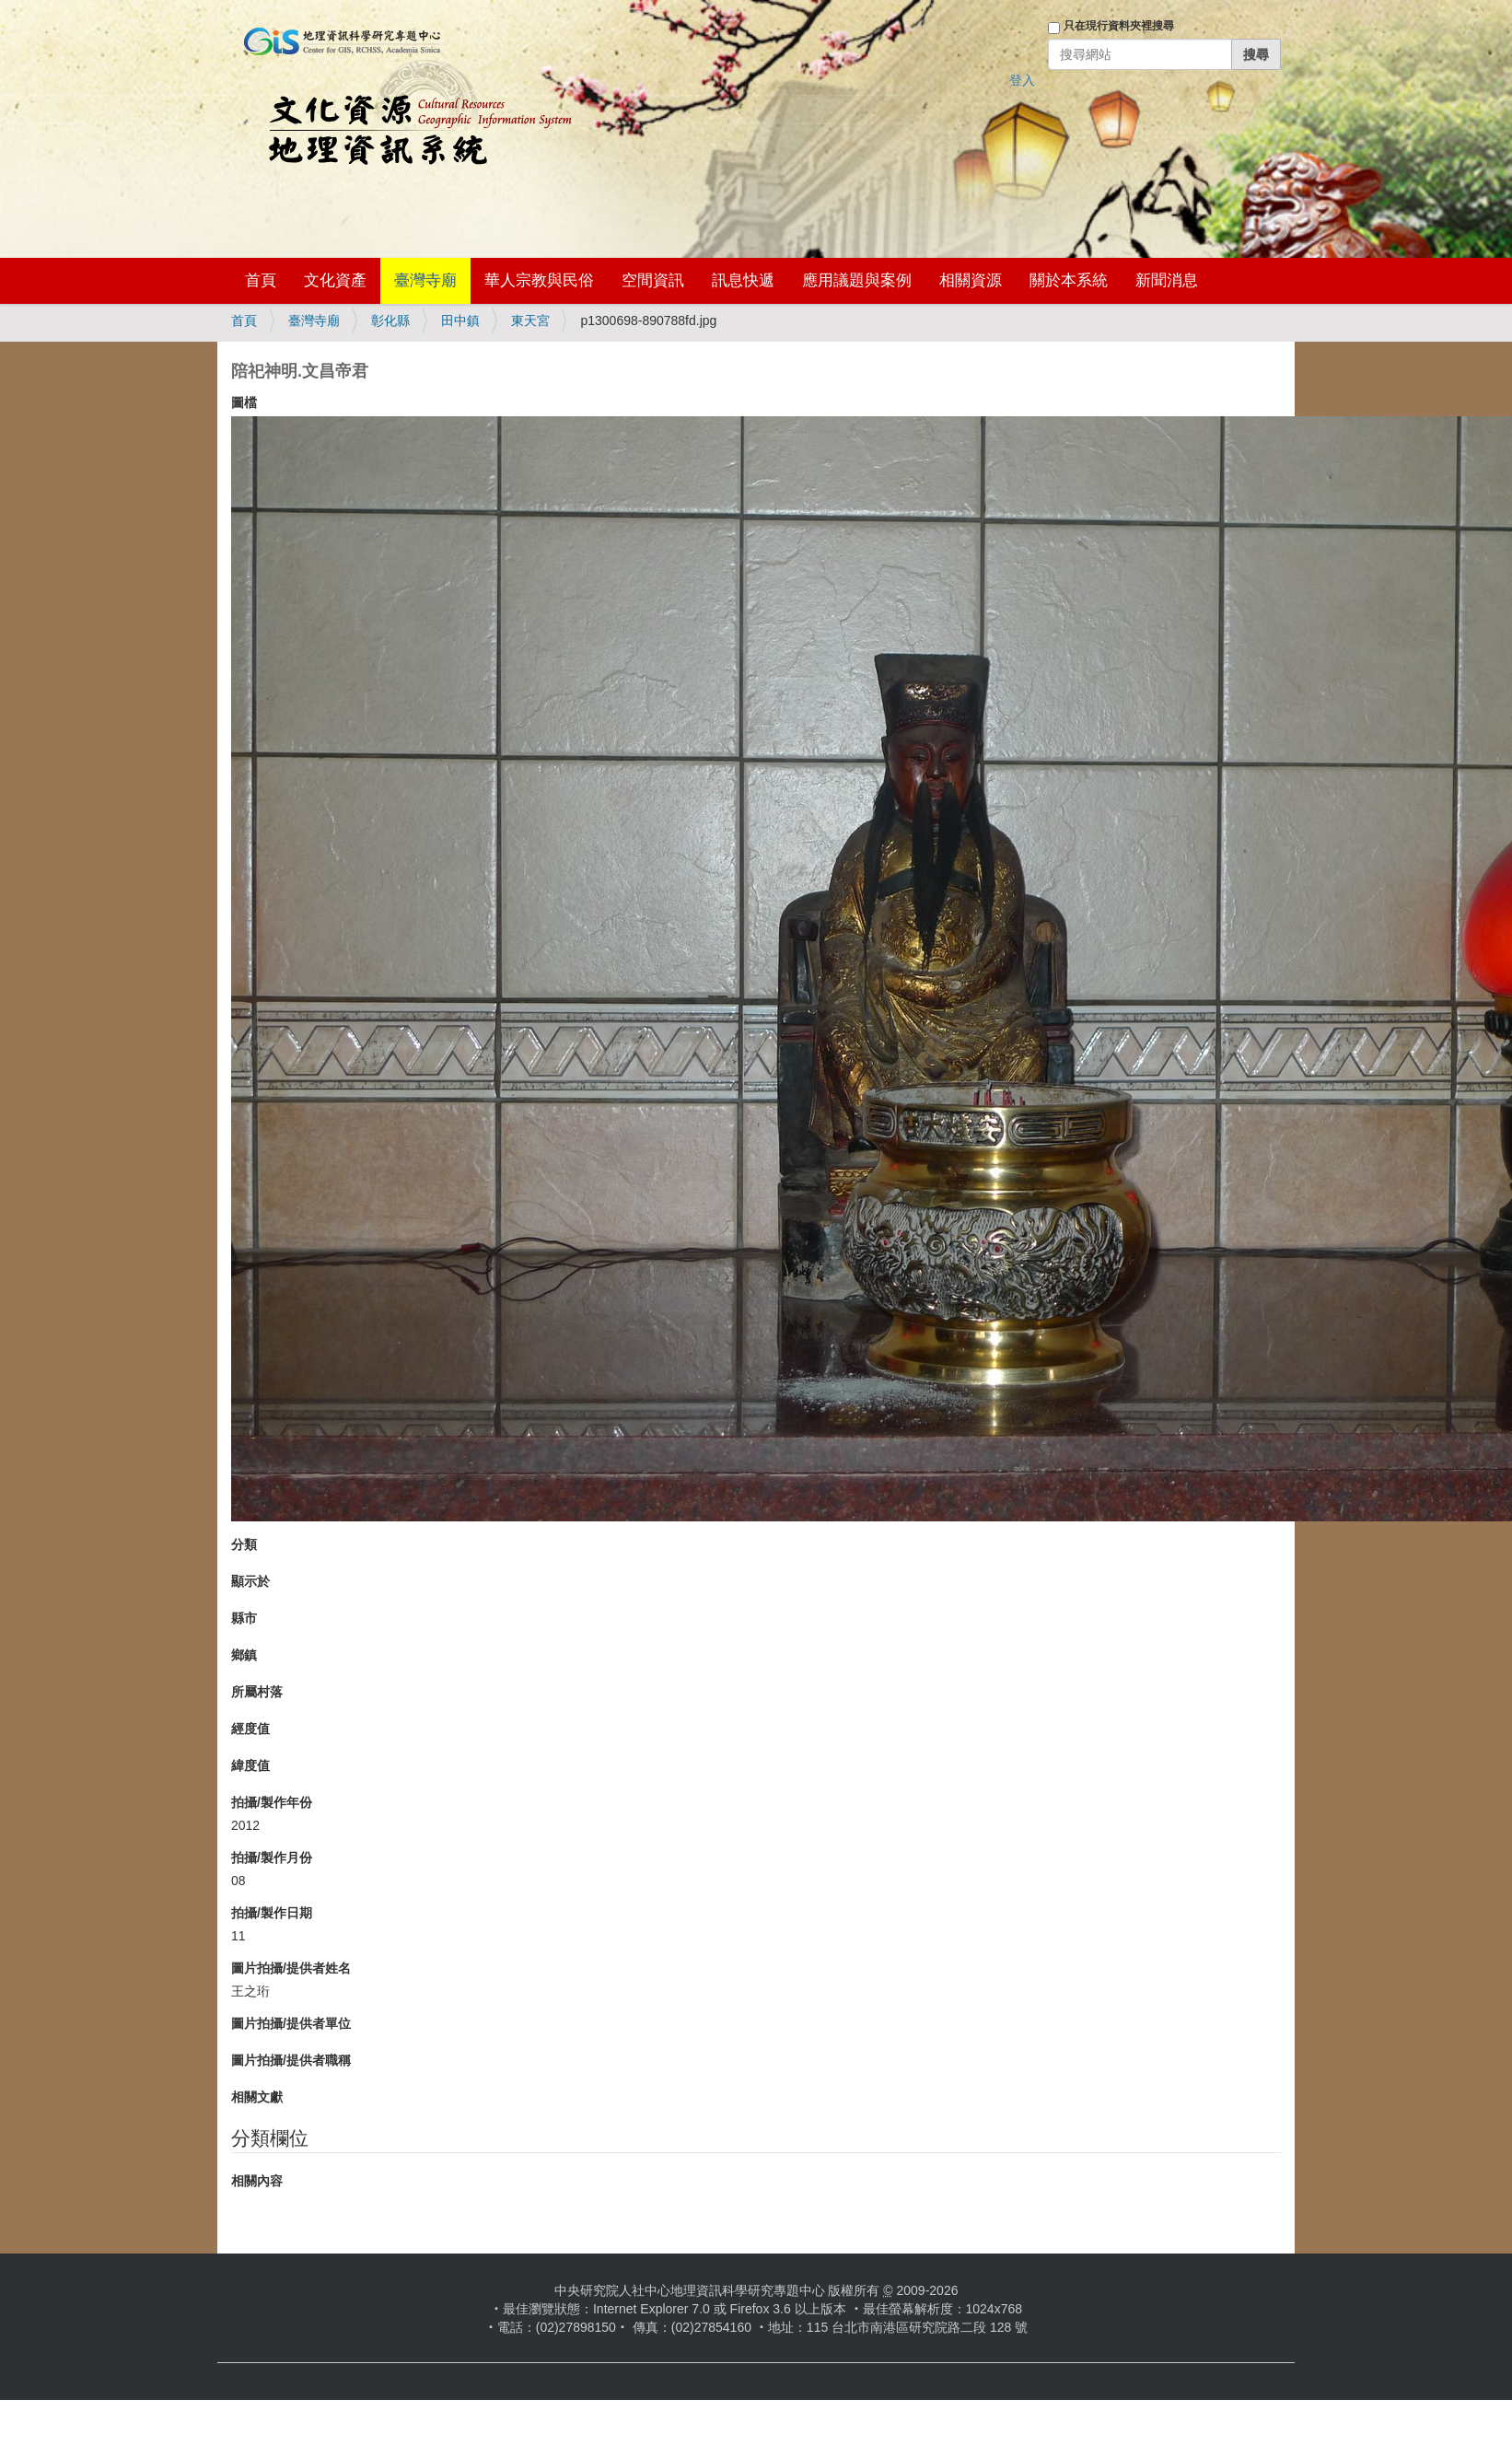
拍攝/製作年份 (271, 1802)
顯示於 (250, 1581)
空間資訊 (653, 280)
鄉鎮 (244, 1655)
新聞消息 (1166, 280)
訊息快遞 (743, 280)
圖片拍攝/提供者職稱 (291, 2060)
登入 (1022, 80)
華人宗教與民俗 (539, 280)
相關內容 (257, 2180)
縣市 (244, 1618)
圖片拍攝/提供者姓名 (291, 1968)
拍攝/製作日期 (271, 1912)
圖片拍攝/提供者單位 (291, 2023)
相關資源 (970, 280)
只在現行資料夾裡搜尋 (1119, 25)
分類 (244, 1544)
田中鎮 (460, 320)
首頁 (260, 280)
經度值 (250, 1728)
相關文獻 (257, 2097)
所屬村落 (257, 1691)
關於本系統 (1068, 280)
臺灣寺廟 (425, 280)
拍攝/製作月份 (271, 1857)
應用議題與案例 (857, 280)
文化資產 (335, 280)
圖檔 (244, 402)
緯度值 (250, 1765)
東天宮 (530, 320)
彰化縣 (390, 320)
